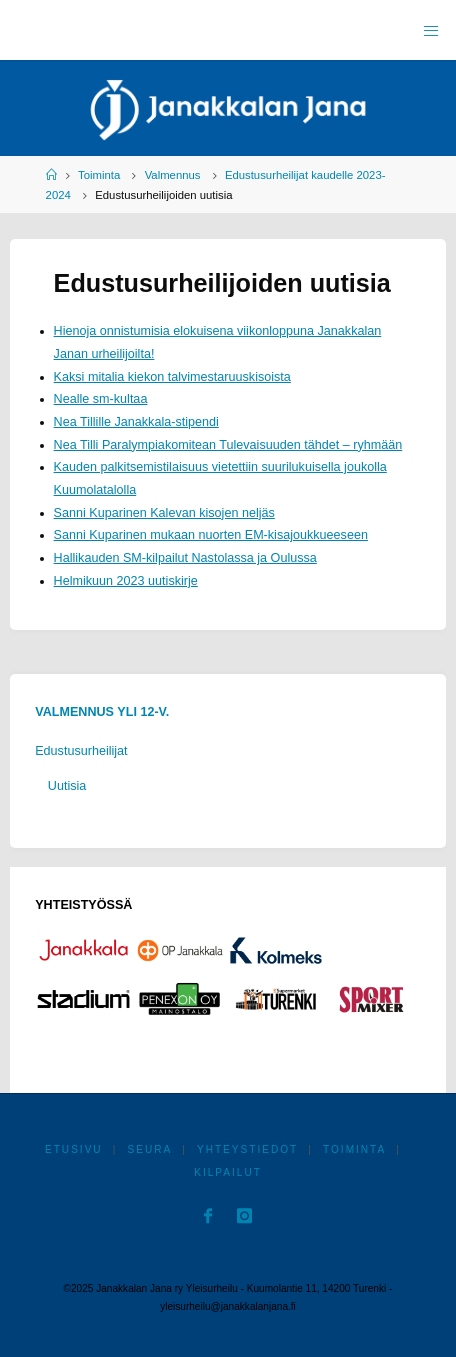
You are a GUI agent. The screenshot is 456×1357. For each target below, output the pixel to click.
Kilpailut (228, 1172)
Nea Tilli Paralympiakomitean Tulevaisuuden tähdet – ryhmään (228, 445)
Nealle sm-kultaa (101, 399)
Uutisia (67, 786)
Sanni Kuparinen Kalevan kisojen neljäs (164, 513)
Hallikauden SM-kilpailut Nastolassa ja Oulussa (185, 558)
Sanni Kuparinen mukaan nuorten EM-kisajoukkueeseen (211, 535)
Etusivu (74, 1149)
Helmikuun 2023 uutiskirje (126, 581)
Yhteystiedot (247, 1149)
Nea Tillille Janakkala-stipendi (136, 422)
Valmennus (173, 175)
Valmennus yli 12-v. (102, 712)
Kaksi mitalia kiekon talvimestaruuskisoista (172, 377)
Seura (149, 1149)
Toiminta (99, 175)
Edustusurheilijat (81, 751)
